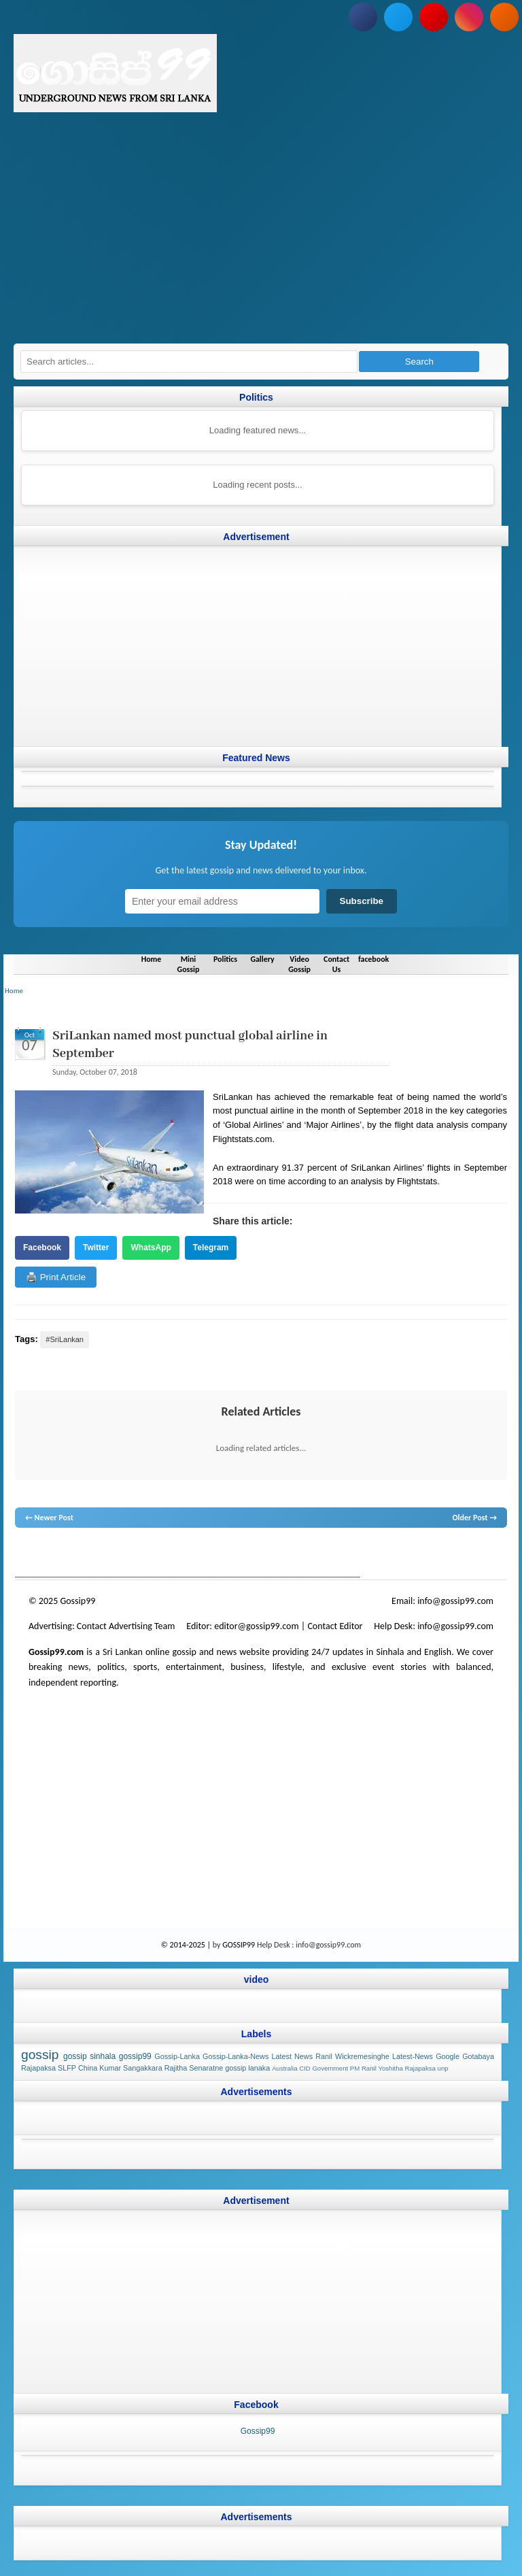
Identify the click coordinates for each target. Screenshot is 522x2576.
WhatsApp (150, 1247)
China (87, 2068)
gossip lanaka (247, 2068)
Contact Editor (334, 1626)
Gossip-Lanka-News (235, 2056)
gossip (25, 1553)
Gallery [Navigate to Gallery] (262, 958)
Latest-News (412, 2056)
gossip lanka (156, 1553)
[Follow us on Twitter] (398, 17)
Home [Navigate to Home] (149, 958)
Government (330, 2068)
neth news (194, 1553)
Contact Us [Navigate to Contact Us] (337, 963)
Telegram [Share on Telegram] (210, 1247)
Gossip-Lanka (177, 2056)
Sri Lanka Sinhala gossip (363, 1553)
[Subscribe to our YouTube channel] (433, 17)
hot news (92, 1553)
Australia (284, 2068)
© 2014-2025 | (187, 1945)
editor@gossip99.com (256, 1626)
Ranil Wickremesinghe (352, 2056)
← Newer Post (49, 1517)
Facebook (42, 1247)
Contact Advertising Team (126, 1626)
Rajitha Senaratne (193, 2068)
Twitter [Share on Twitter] (96, 1247)
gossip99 (135, 2056)
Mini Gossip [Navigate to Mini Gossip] (187, 963)
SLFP (67, 2068)
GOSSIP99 (238, 1945)
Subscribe (361, 901)
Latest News (292, 2056)
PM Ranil (363, 2068)
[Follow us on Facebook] (363, 17)
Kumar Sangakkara (130, 2068)
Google (447, 2056)
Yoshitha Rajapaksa (406, 2068)
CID (305, 2068)
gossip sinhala (89, 2056)
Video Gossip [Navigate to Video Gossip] (300, 963)
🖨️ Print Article (56, 1277)
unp (443, 2068)
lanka (46, 1553)
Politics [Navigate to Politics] (225, 958)
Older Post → (474, 1517)
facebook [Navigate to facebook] (375, 958)
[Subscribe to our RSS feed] (504, 17)
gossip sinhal (300, 1553)
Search (419, 361)
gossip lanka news (243, 1553)
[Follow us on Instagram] (469, 17)
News (66, 1553)
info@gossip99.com (455, 1601)
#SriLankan (65, 1339)
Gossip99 (258, 2431)
